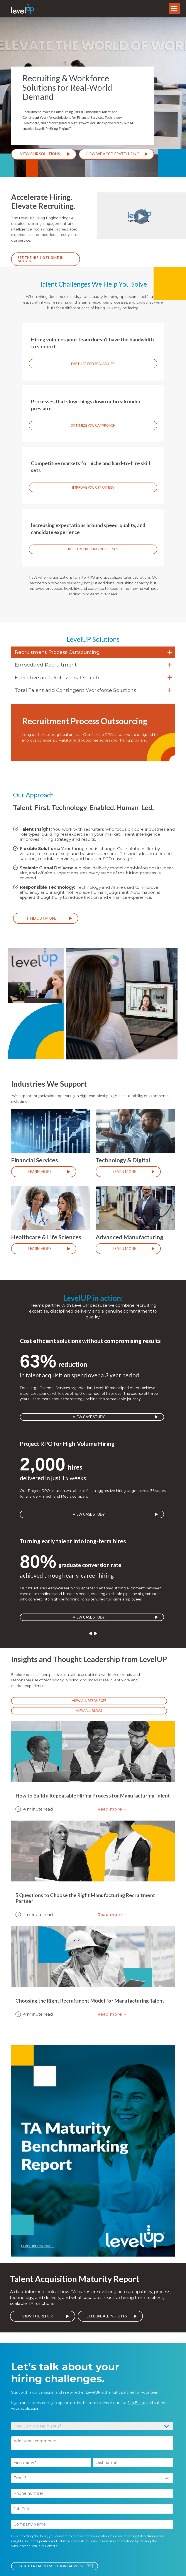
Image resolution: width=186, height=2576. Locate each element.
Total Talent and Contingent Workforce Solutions (75, 690)
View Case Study (89, 1417)
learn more (39, 1171)
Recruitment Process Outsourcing (57, 652)
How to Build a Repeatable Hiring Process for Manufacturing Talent (92, 1796)
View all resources (89, 1700)
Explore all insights (106, 2316)
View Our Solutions (40, 154)
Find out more (41, 918)
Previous (90, 1633)
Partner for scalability (93, 364)
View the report (38, 2316)
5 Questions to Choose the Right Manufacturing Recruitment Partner (85, 1898)
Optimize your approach (93, 425)
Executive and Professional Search (57, 678)
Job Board (136, 2403)
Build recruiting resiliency (93, 549)
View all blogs (89, 1710)
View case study (89, 1514)
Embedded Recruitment (46, 665)
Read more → (112, 1809)
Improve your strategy (93, 487)
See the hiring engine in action (41, 259)
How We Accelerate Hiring (112, 154)
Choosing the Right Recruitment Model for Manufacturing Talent (89, 2001)
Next (95, 1633)
